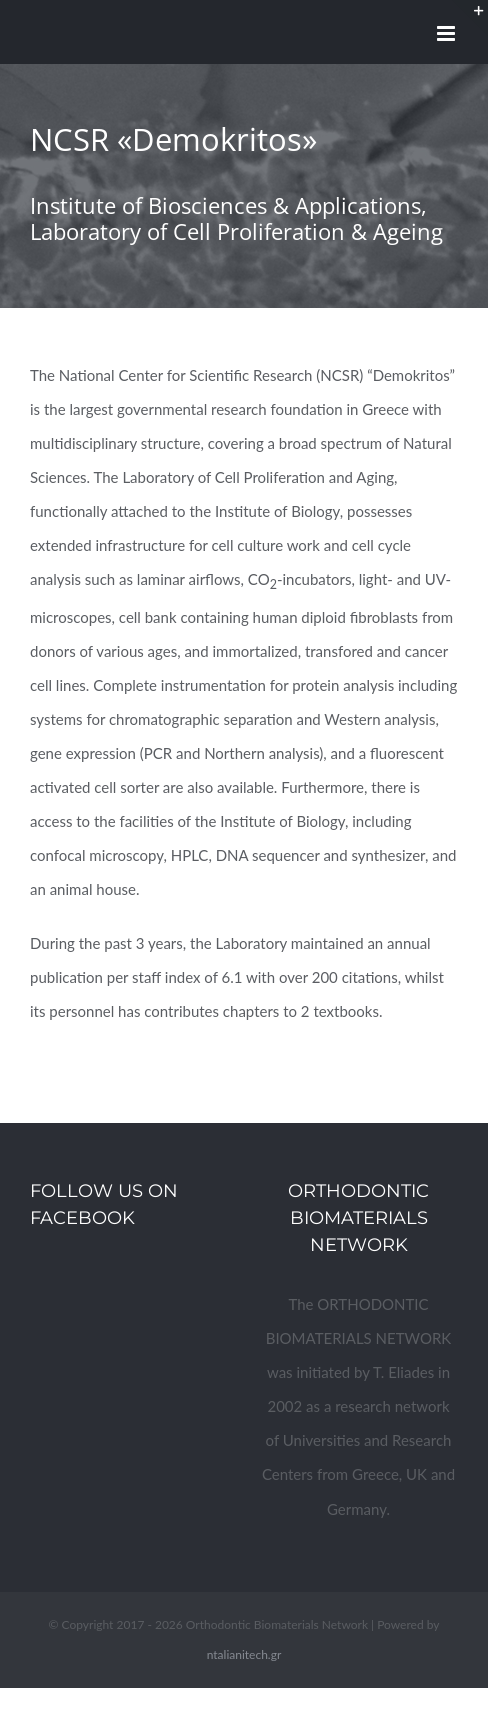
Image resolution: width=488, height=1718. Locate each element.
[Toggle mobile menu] (447, 33)
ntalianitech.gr (244, 1654)
